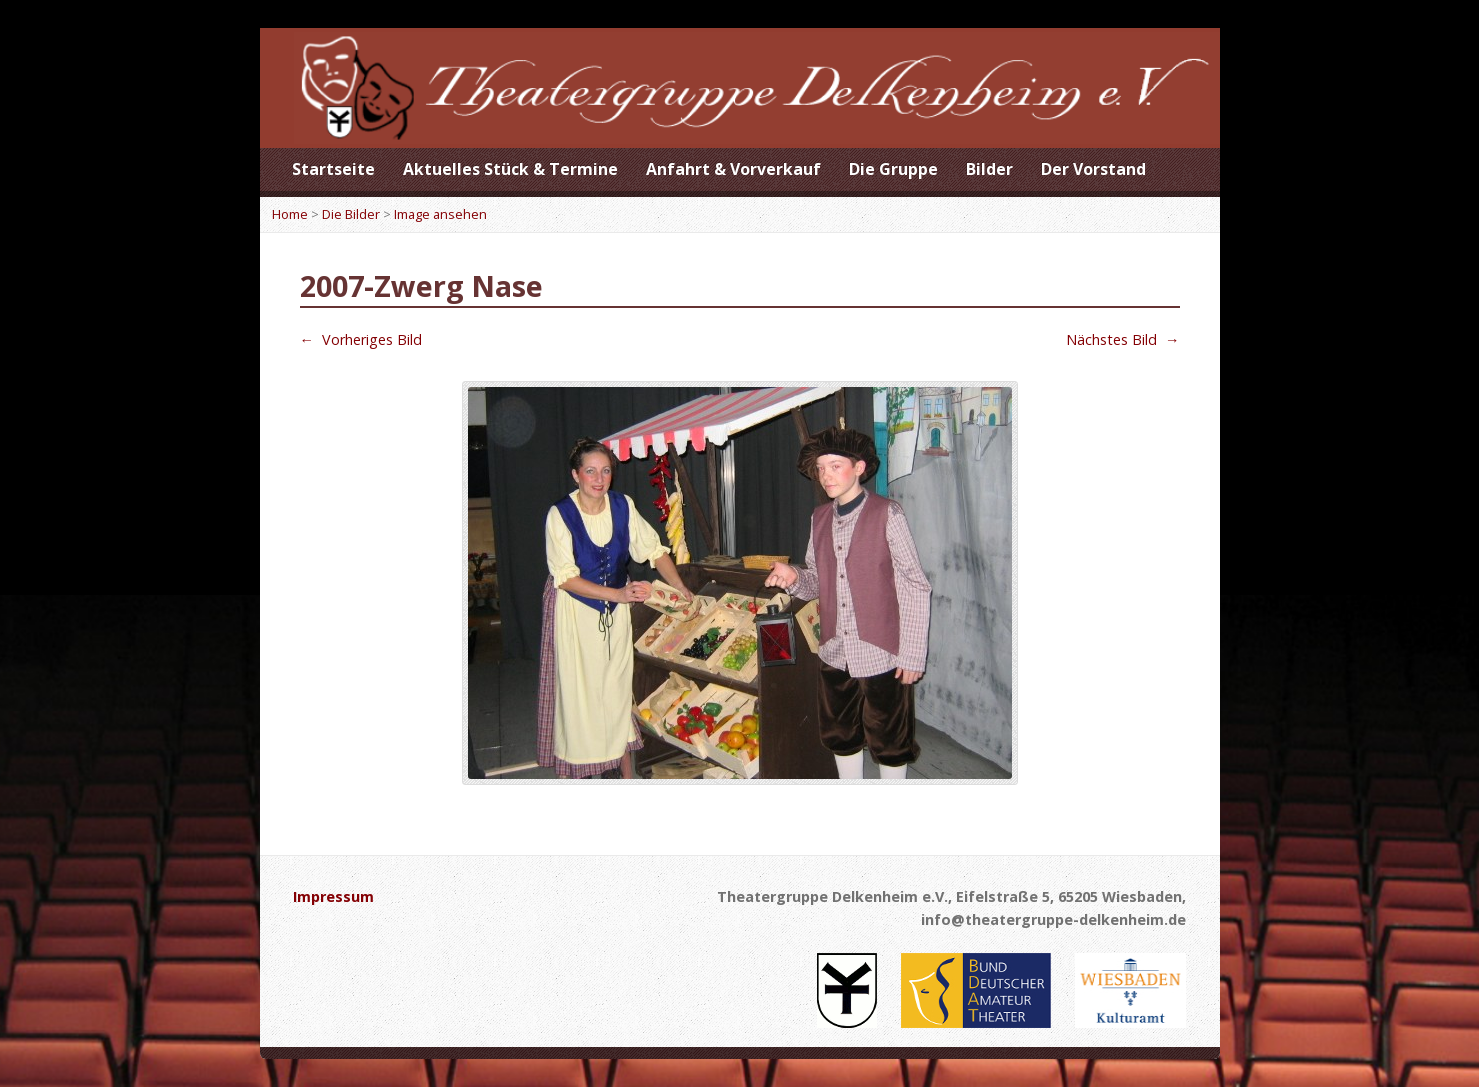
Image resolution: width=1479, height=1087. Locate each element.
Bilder (989, 169)
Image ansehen (440, 214)
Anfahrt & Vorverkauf (733, 169)
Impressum (333, 896)
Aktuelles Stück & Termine (510, 169)
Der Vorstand (1093, 169)
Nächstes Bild (1122, 339)
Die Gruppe (893, 169)
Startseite (333, 169)
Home (290, 214)
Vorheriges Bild (361, 339)
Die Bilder (351, 214)
